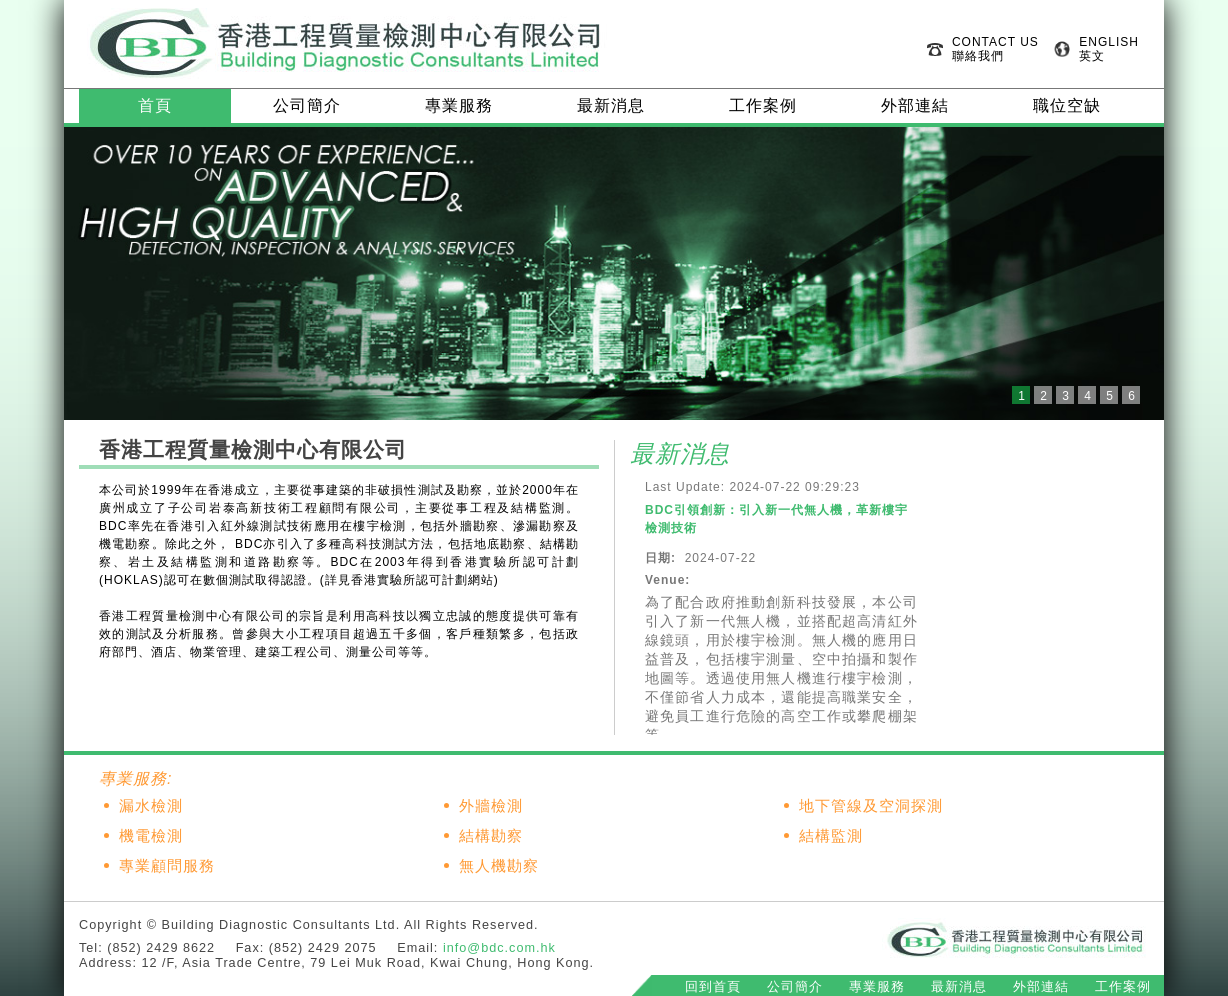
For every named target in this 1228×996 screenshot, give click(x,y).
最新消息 (611, 105)
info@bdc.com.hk (499, 948)
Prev (90, 274)
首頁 (155, 105)
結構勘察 (491, 836)
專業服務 (459, 105)
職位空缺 (1067, 105)
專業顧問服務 (167, 866)
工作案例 (763, 105)
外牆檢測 (491, 806)
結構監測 (831, 836)
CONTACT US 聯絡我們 (995, 49)
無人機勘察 (499, 866)
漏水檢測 (151, 806)
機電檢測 (151, 836)
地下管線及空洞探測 (871, 806)
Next (1138, 274)
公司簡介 (307, 105)
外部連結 (915, 105)
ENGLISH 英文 (1109, 49)
